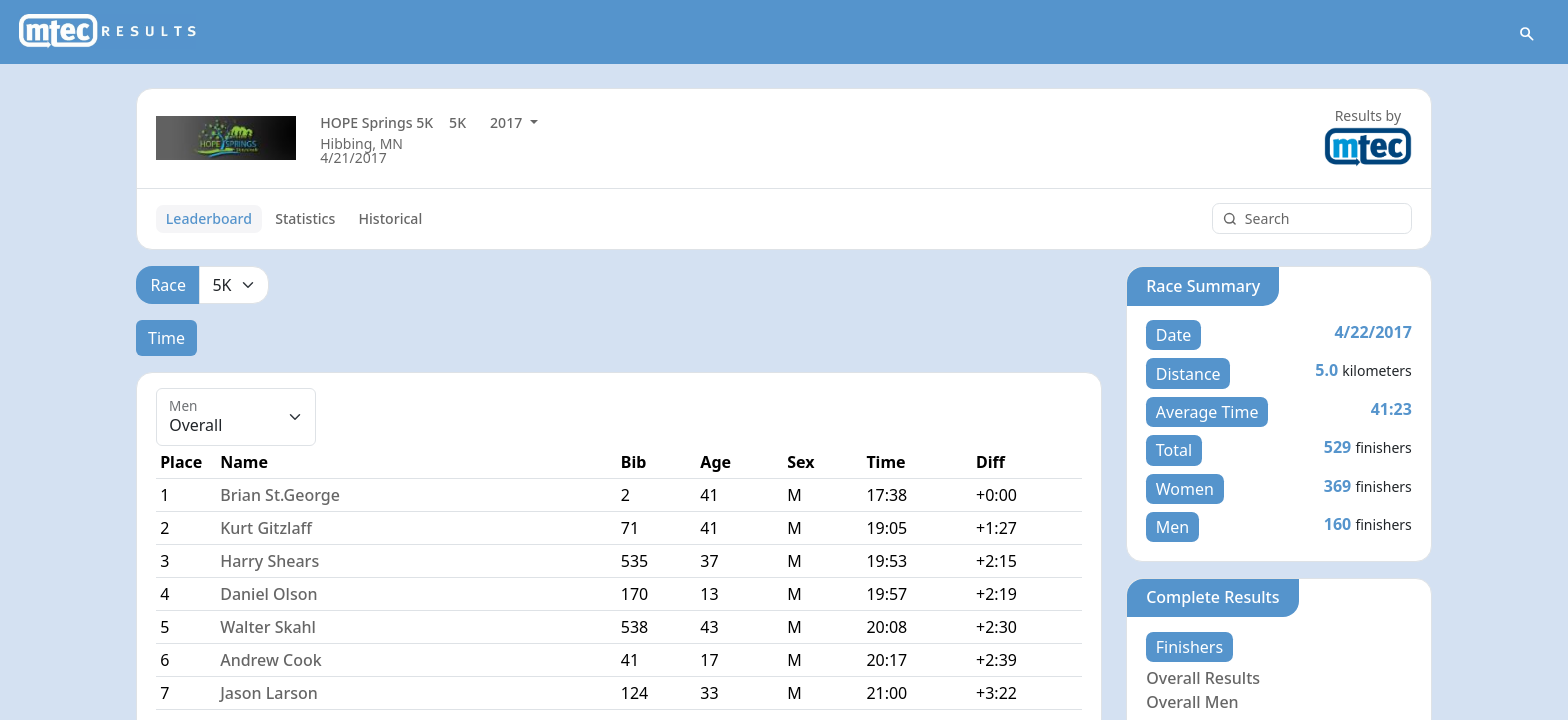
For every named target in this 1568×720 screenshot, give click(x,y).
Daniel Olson (268, 594)
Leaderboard (209, 218)
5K (457, 122)
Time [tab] (166, 338)
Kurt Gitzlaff (266, 528)
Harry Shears (269, 561)
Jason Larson (269, 693)
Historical (391, 218)
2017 (508, 122)
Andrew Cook (270, 660)
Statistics (305, 218)
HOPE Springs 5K (376, 122)
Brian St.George (280, 495)
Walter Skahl (268, 627)
